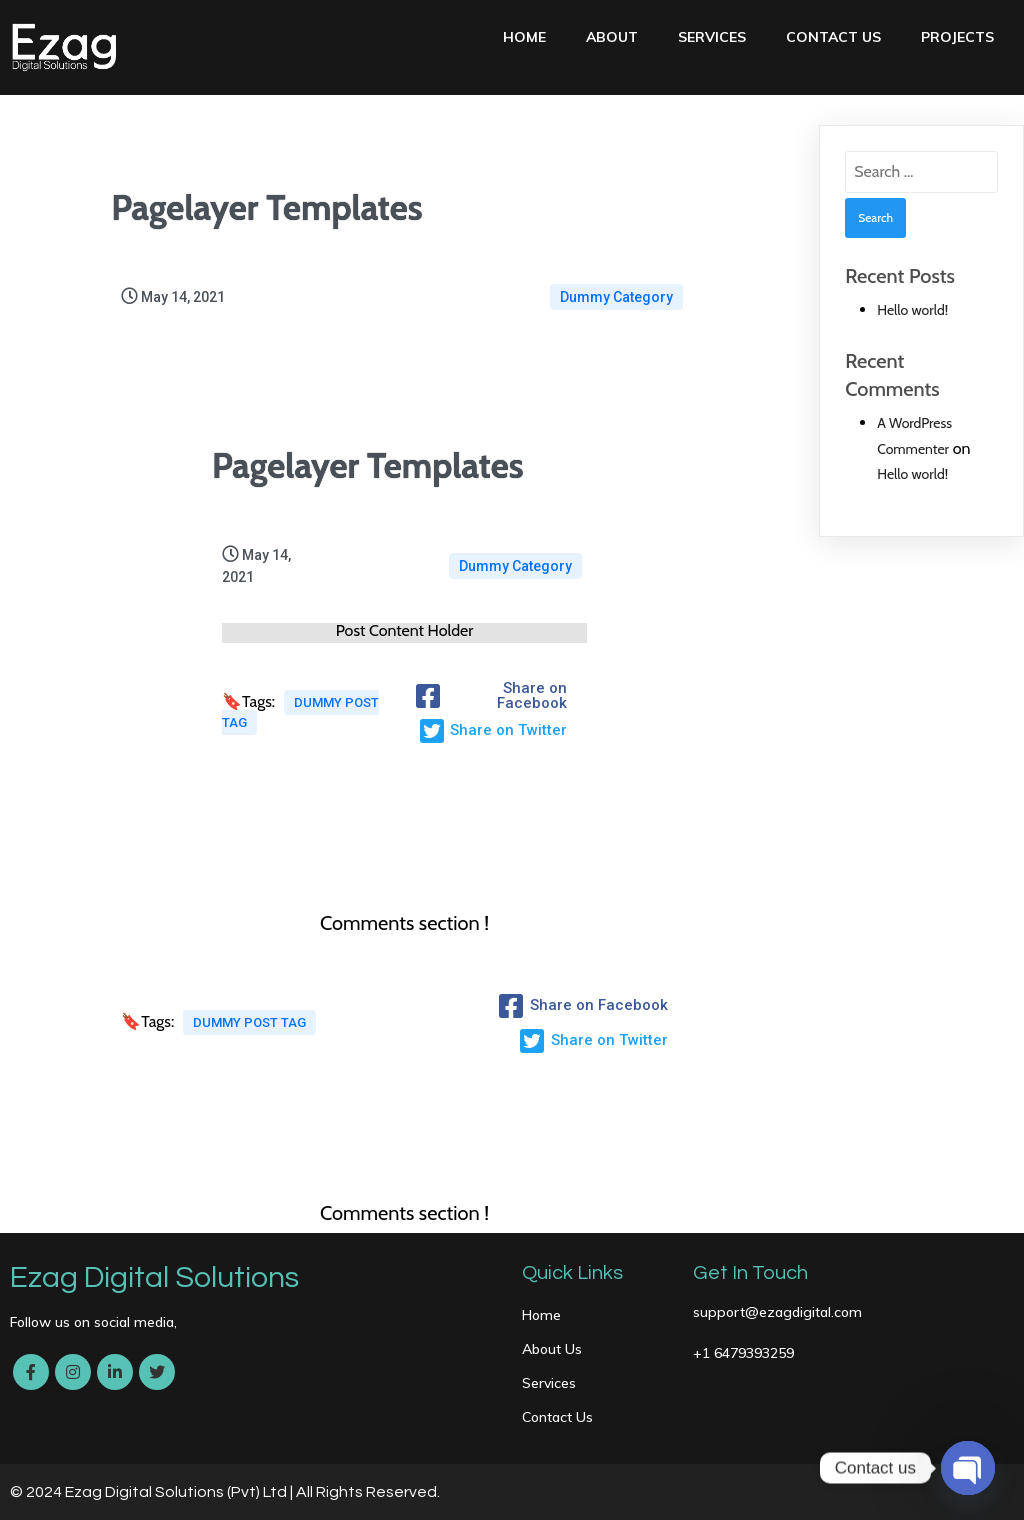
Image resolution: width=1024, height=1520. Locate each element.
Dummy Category (616, 297)
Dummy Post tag (300, 713)
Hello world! (912, 310)
